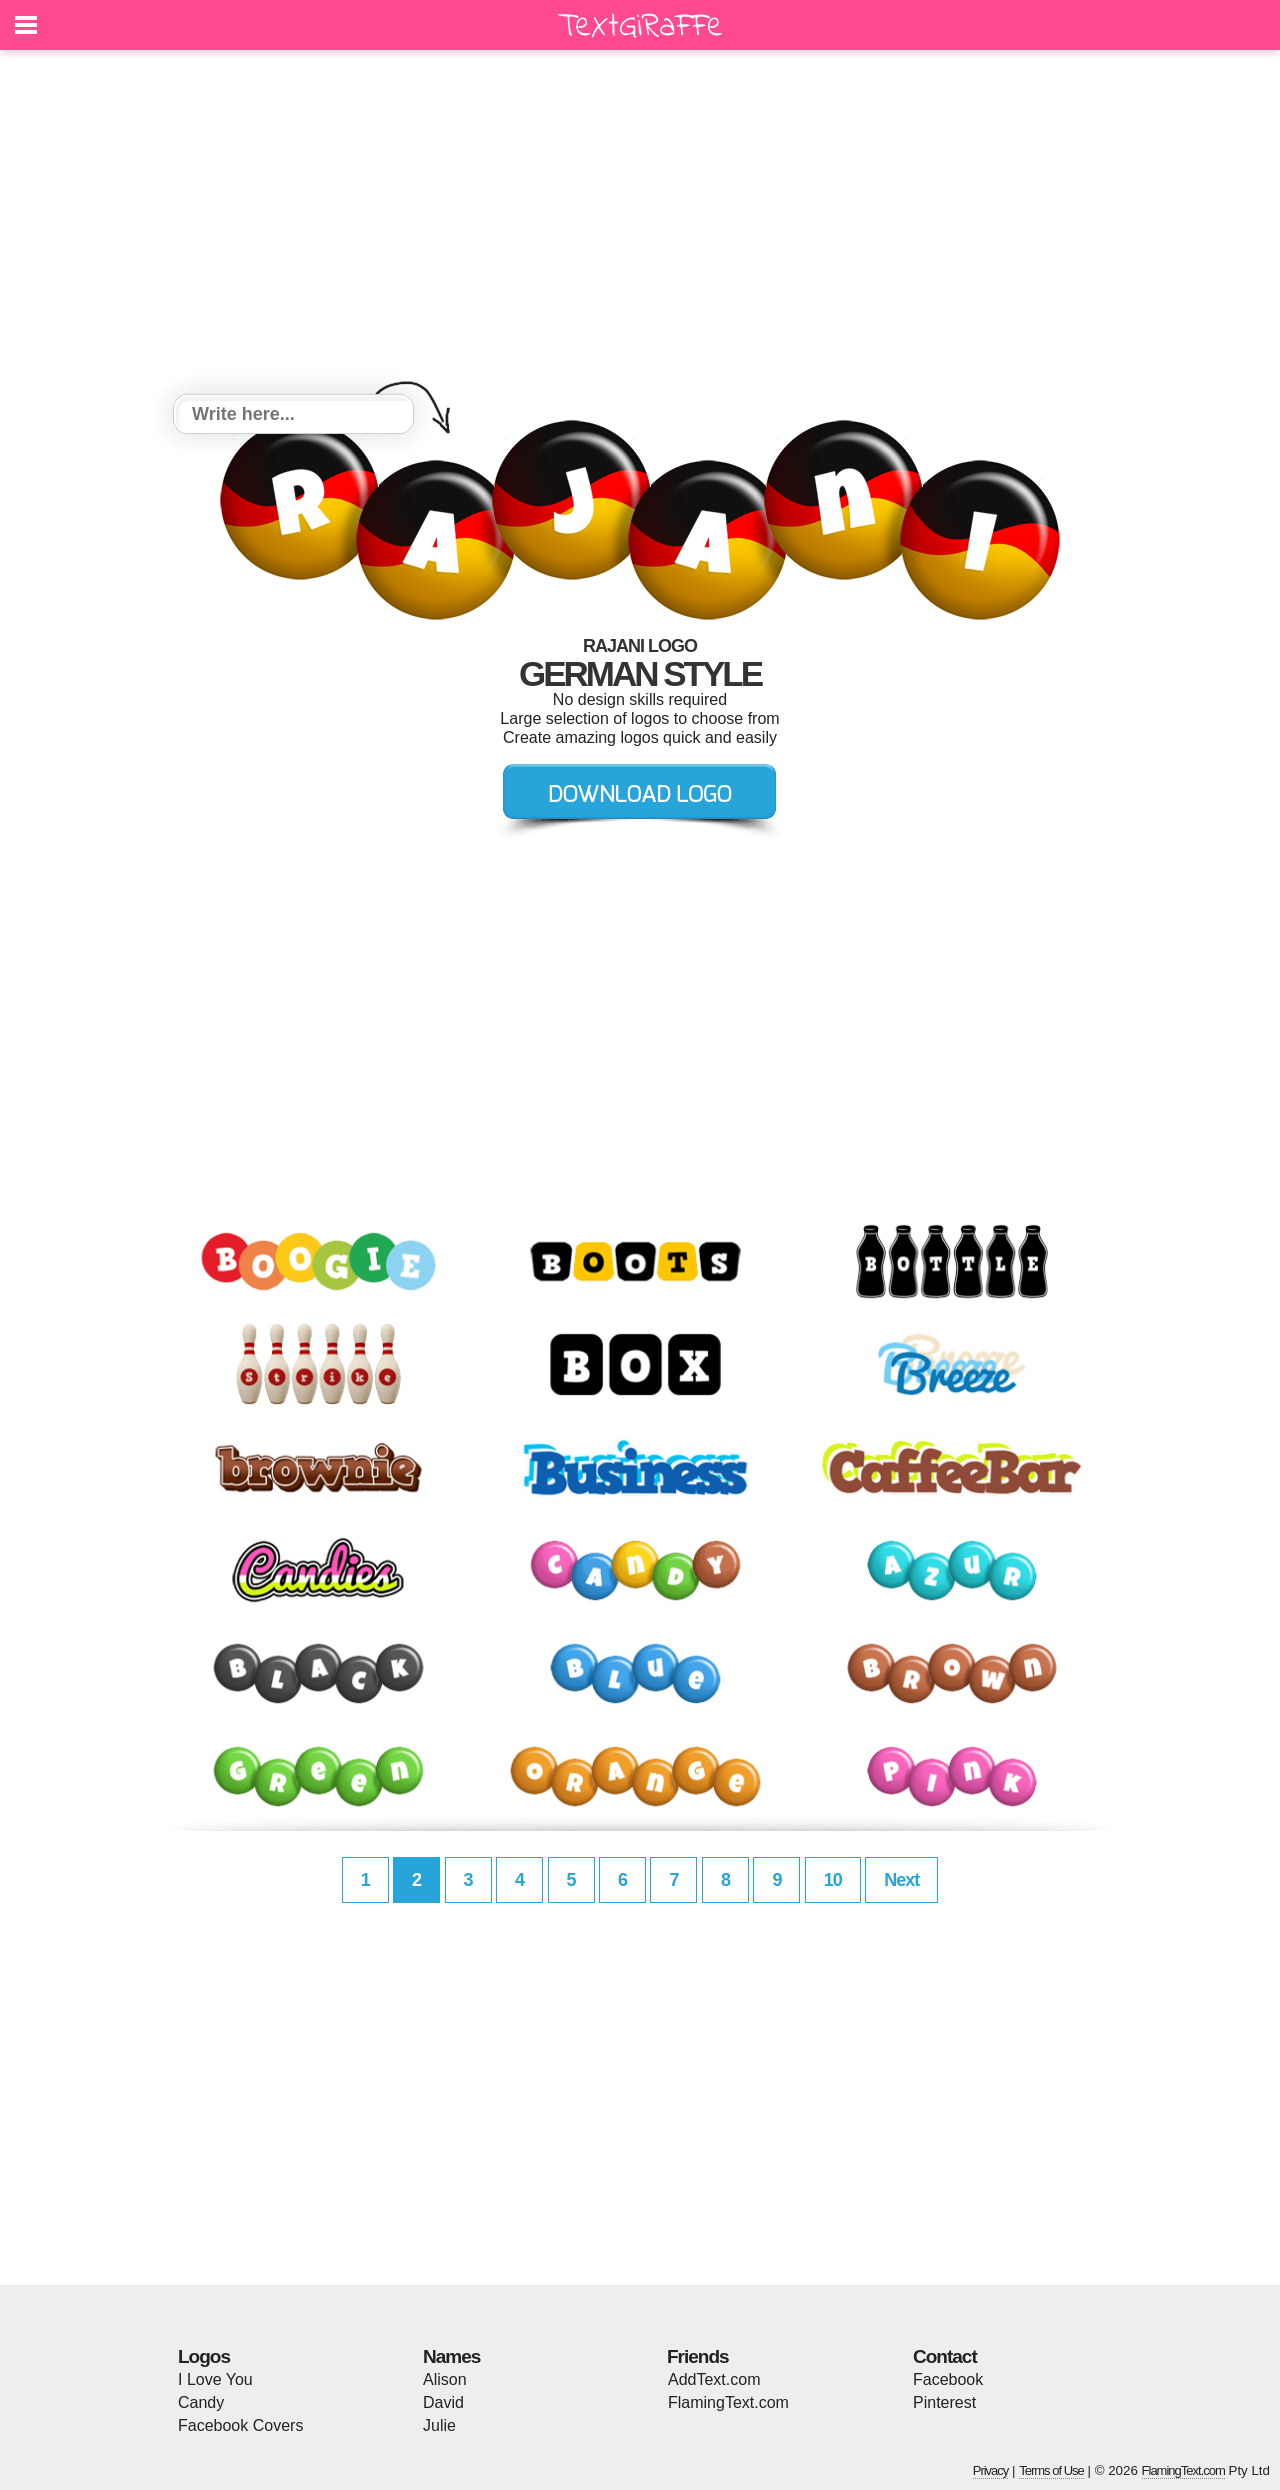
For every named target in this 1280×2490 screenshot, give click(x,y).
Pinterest (944, 2402)
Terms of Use (1051, 2470)
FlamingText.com (728, 2402)
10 (833, 1880)
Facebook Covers (240, 2425)
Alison (445, 2379)
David (443, 2402)
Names (451, 2356)
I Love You (215, 2379)
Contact (945, 2356)
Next (901, 1880)
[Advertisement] (640, 225)
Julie (439, 2425)
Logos (204, 2356)
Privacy (991, 2470)
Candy (201, 2402)
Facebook (948, 2379)
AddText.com (714, 2379)
